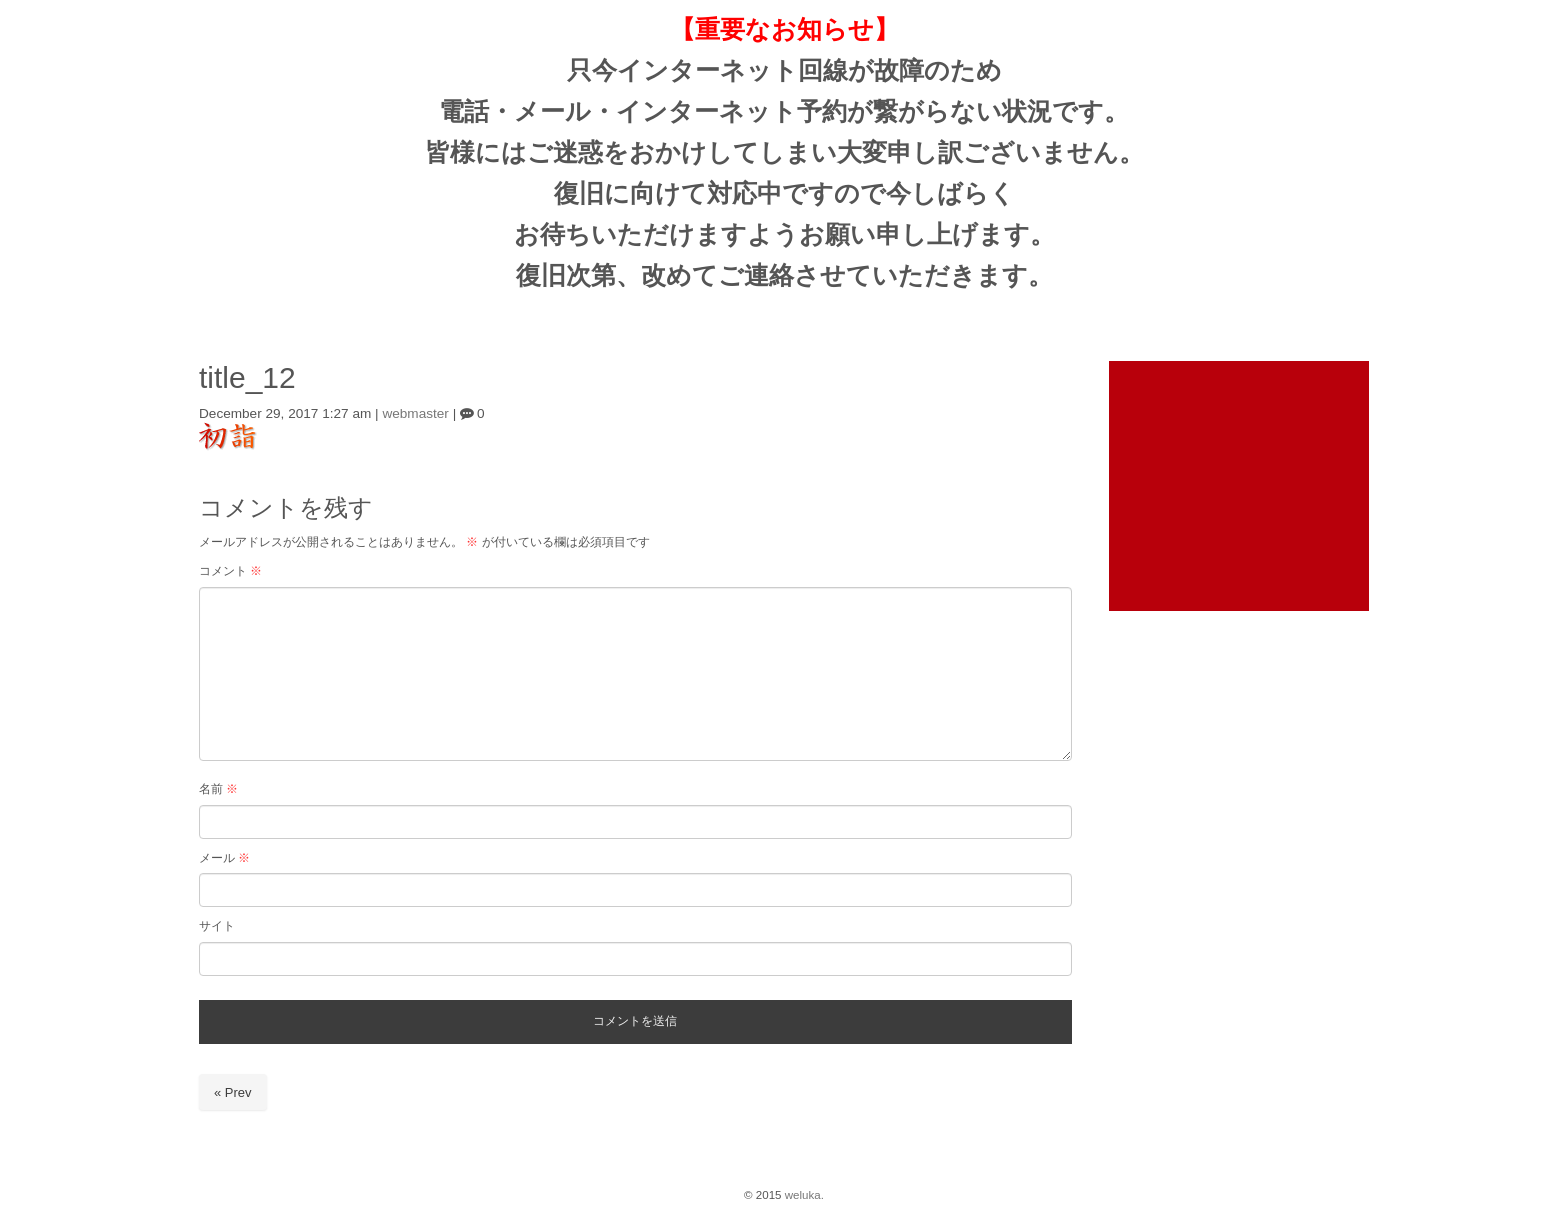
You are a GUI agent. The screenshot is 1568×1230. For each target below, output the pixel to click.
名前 (218, 789)
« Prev (233, 1092)
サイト (217, 926)
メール (224, 858)
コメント (230, 571)
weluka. (804, 1195)
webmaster (415, 413)
